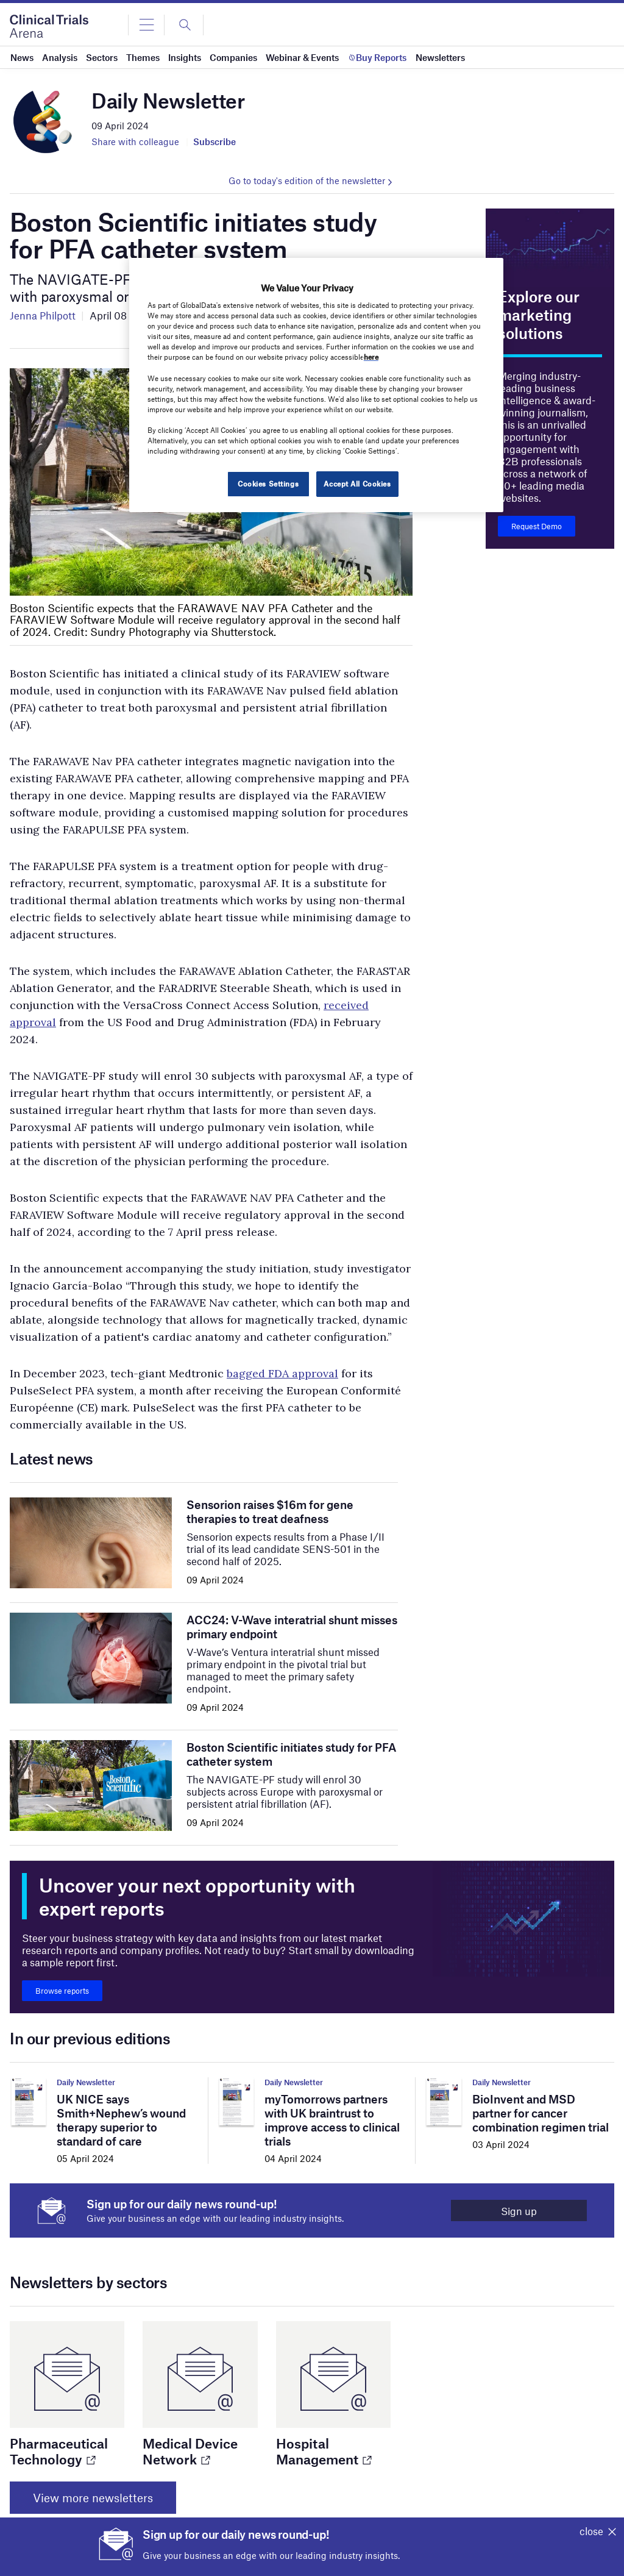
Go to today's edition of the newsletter (307, 180)
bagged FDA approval (282, 1373)
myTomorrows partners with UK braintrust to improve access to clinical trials (332, 2120)
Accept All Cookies (357, 483)
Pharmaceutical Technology (59, 2451)
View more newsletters (93, 2498)
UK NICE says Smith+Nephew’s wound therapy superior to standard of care (121, 2120)
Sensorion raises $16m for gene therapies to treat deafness (269, 1511)
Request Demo (536, 526)
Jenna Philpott (43, 315)
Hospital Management (323, 2451)
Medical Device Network (190, 2451)
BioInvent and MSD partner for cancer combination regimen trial (540, 2113)
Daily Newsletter (86, 2082)
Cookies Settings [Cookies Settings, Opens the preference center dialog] (268, 483)
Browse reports (62, 1991)
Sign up (519, 2211)
